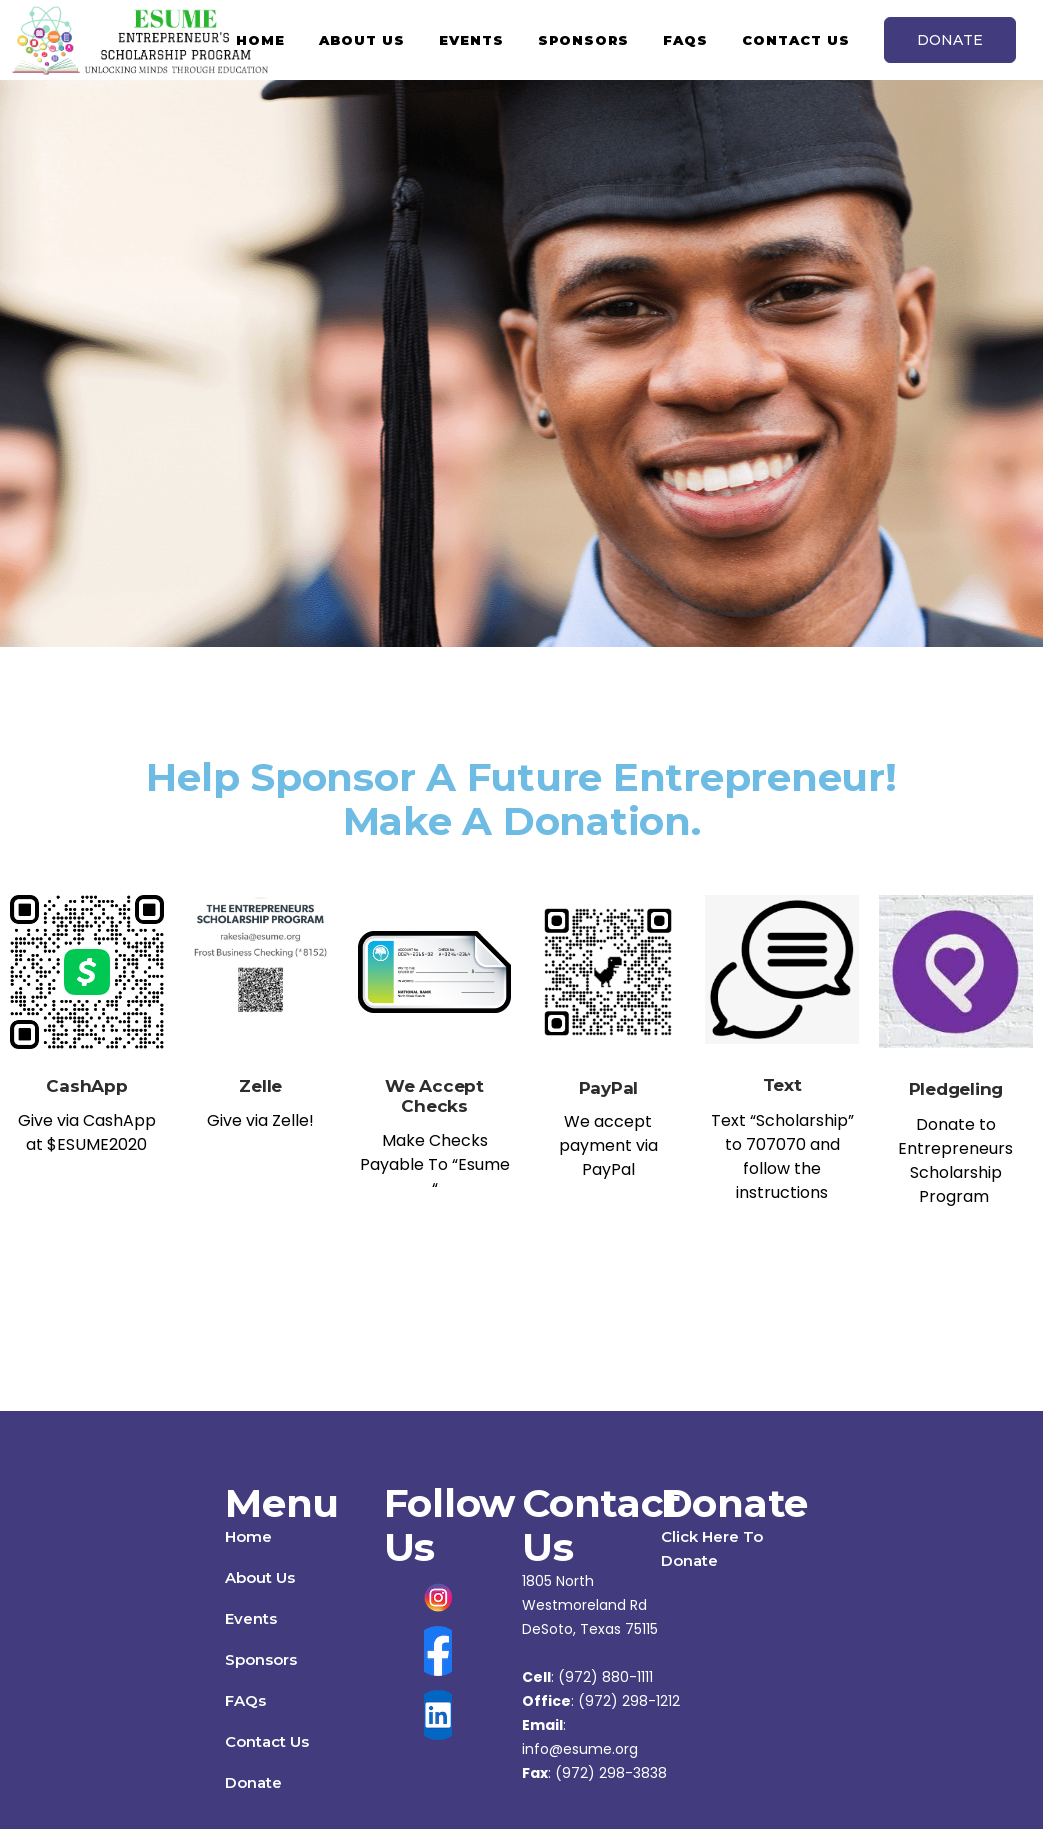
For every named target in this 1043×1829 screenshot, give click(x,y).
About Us (260, 1577)
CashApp (86, 1086)
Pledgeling (956, 1089)
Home (248, 1536)
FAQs (245, 1700)
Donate (253, 1782)
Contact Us (267, 1741)
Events (251, 1618)
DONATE (950, 40)
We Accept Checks (434, 1096)
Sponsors (261, 1659)
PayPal (609, 1088)
